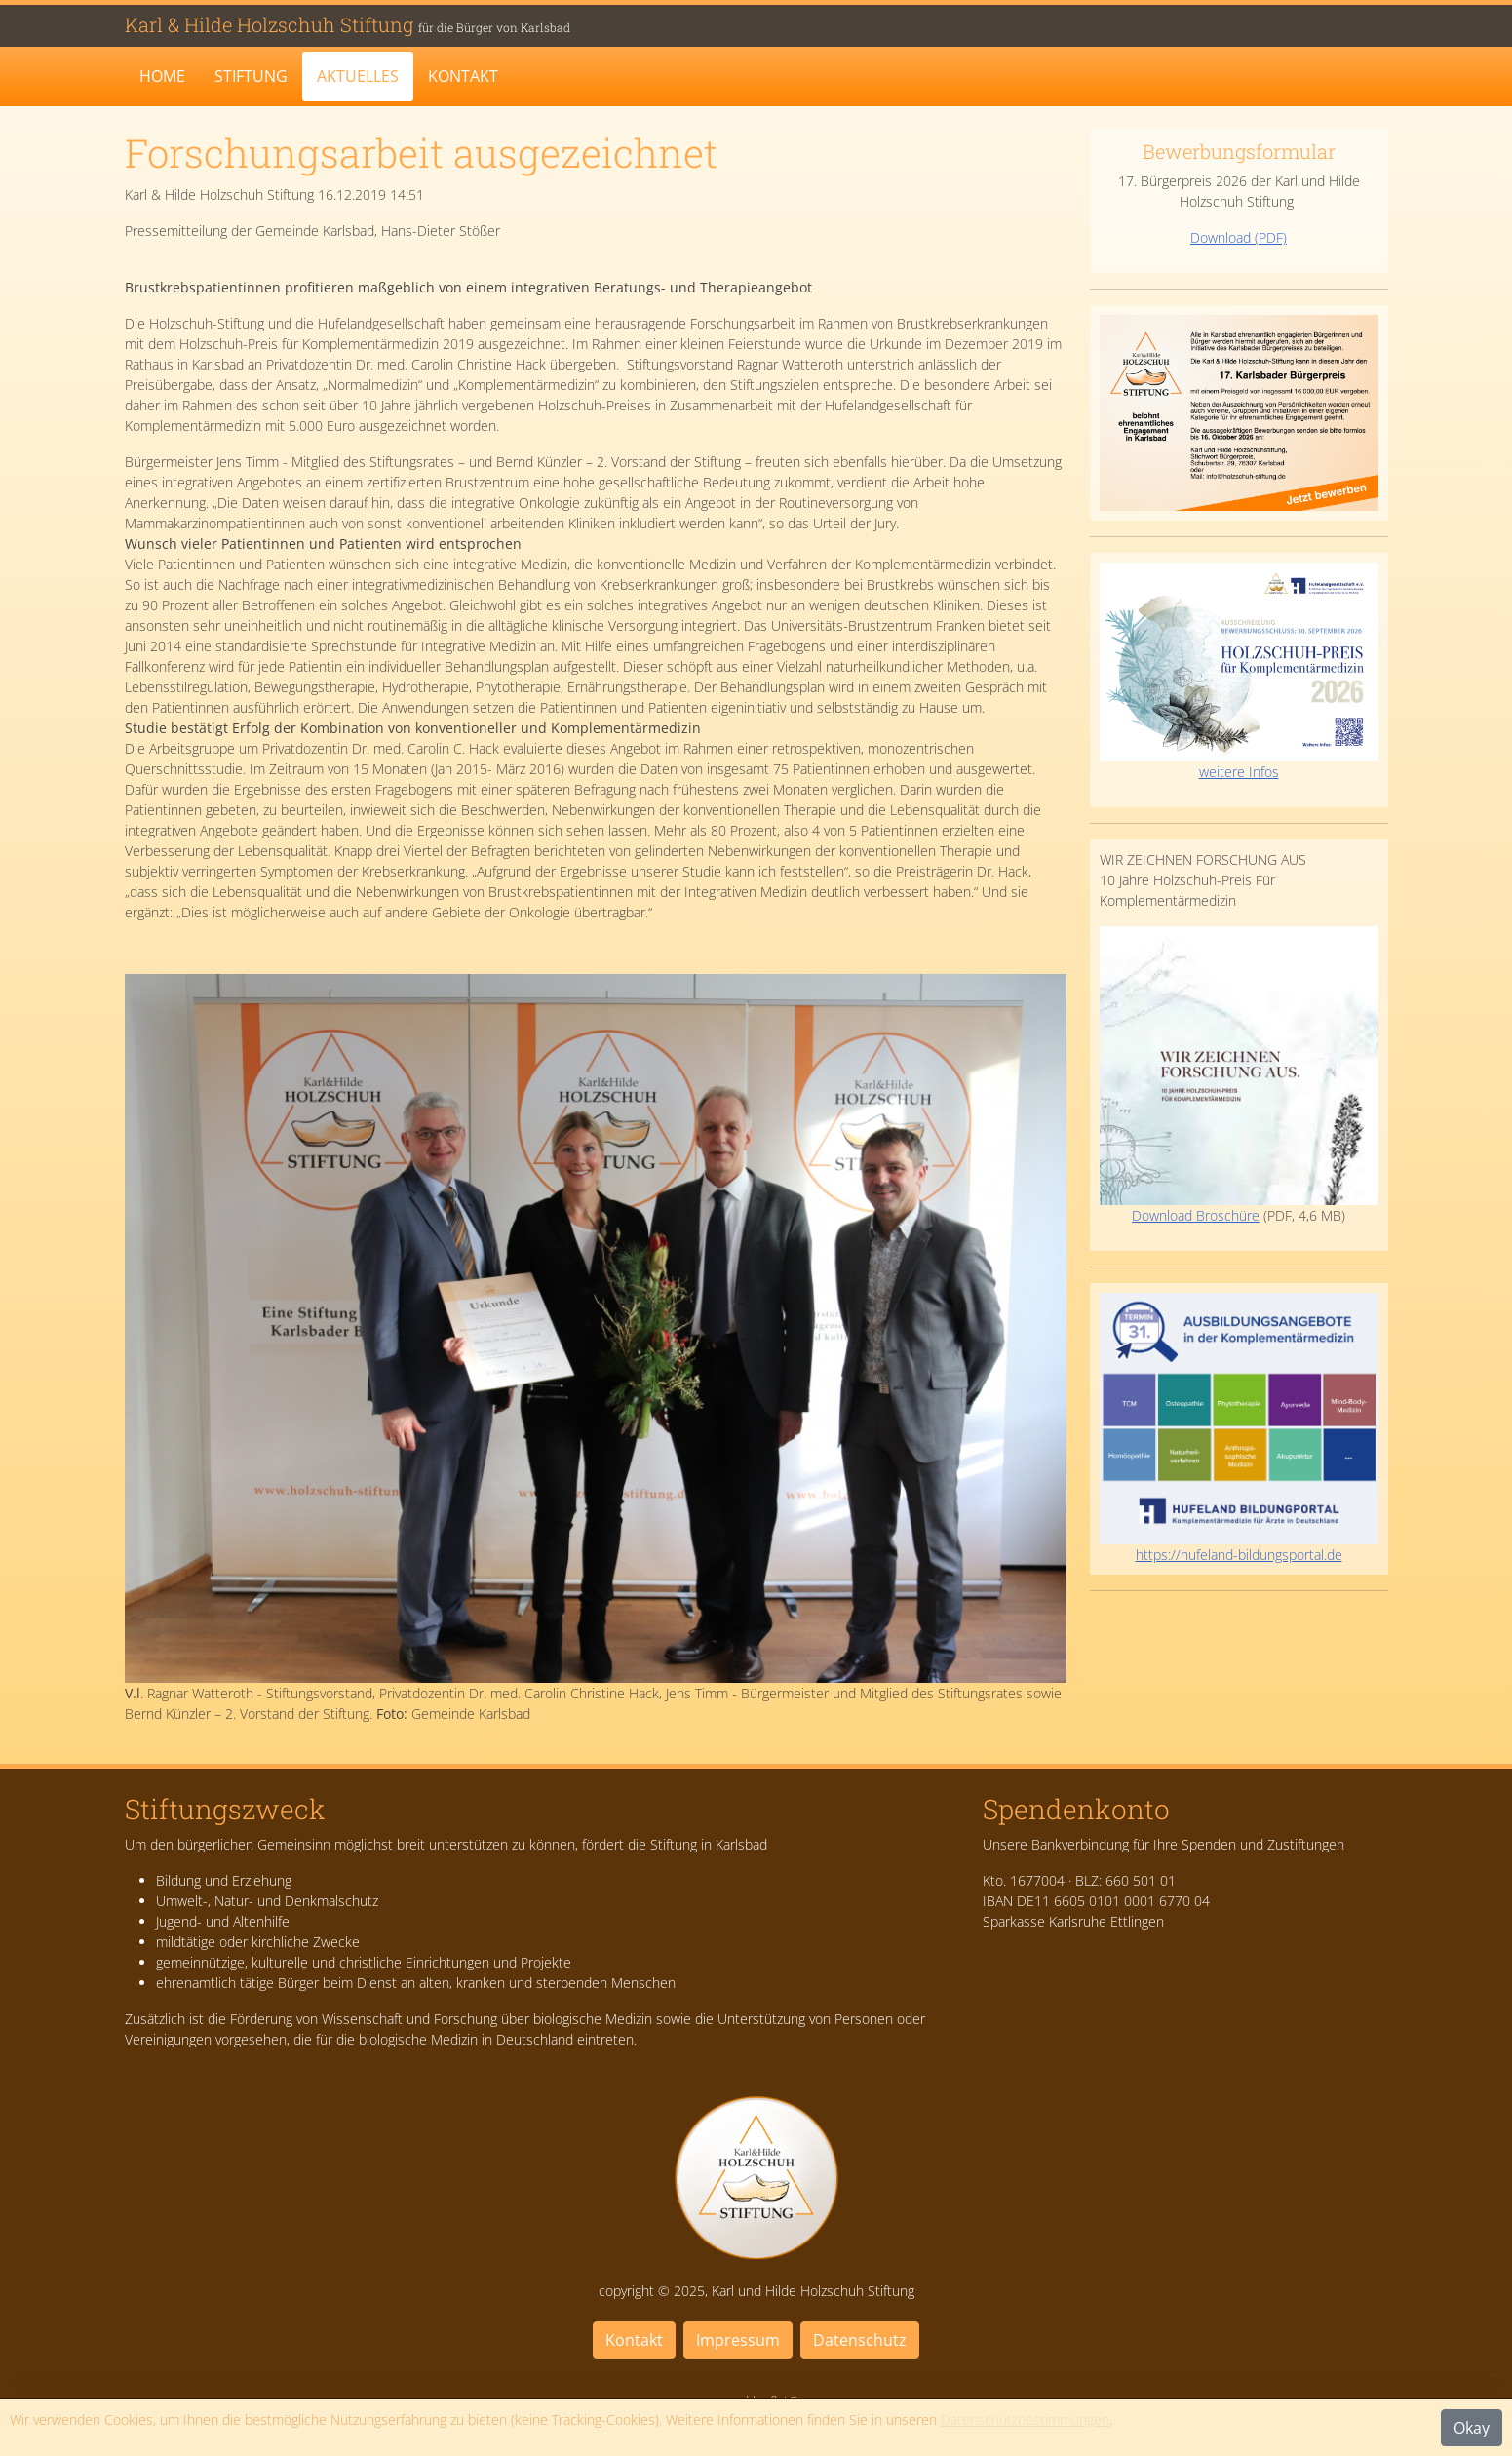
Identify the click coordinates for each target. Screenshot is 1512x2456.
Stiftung (251, 76)
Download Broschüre (1239, 1075)
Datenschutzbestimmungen (1025, 2419)
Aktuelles (358, 76)
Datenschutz (860, 2340)
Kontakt (463, 76)
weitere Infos (1239, 671)
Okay (1472, 2427)
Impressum (738, 2340)
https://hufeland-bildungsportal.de (1239, 1554)
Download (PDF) (1238, 237)
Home (162, 76)
